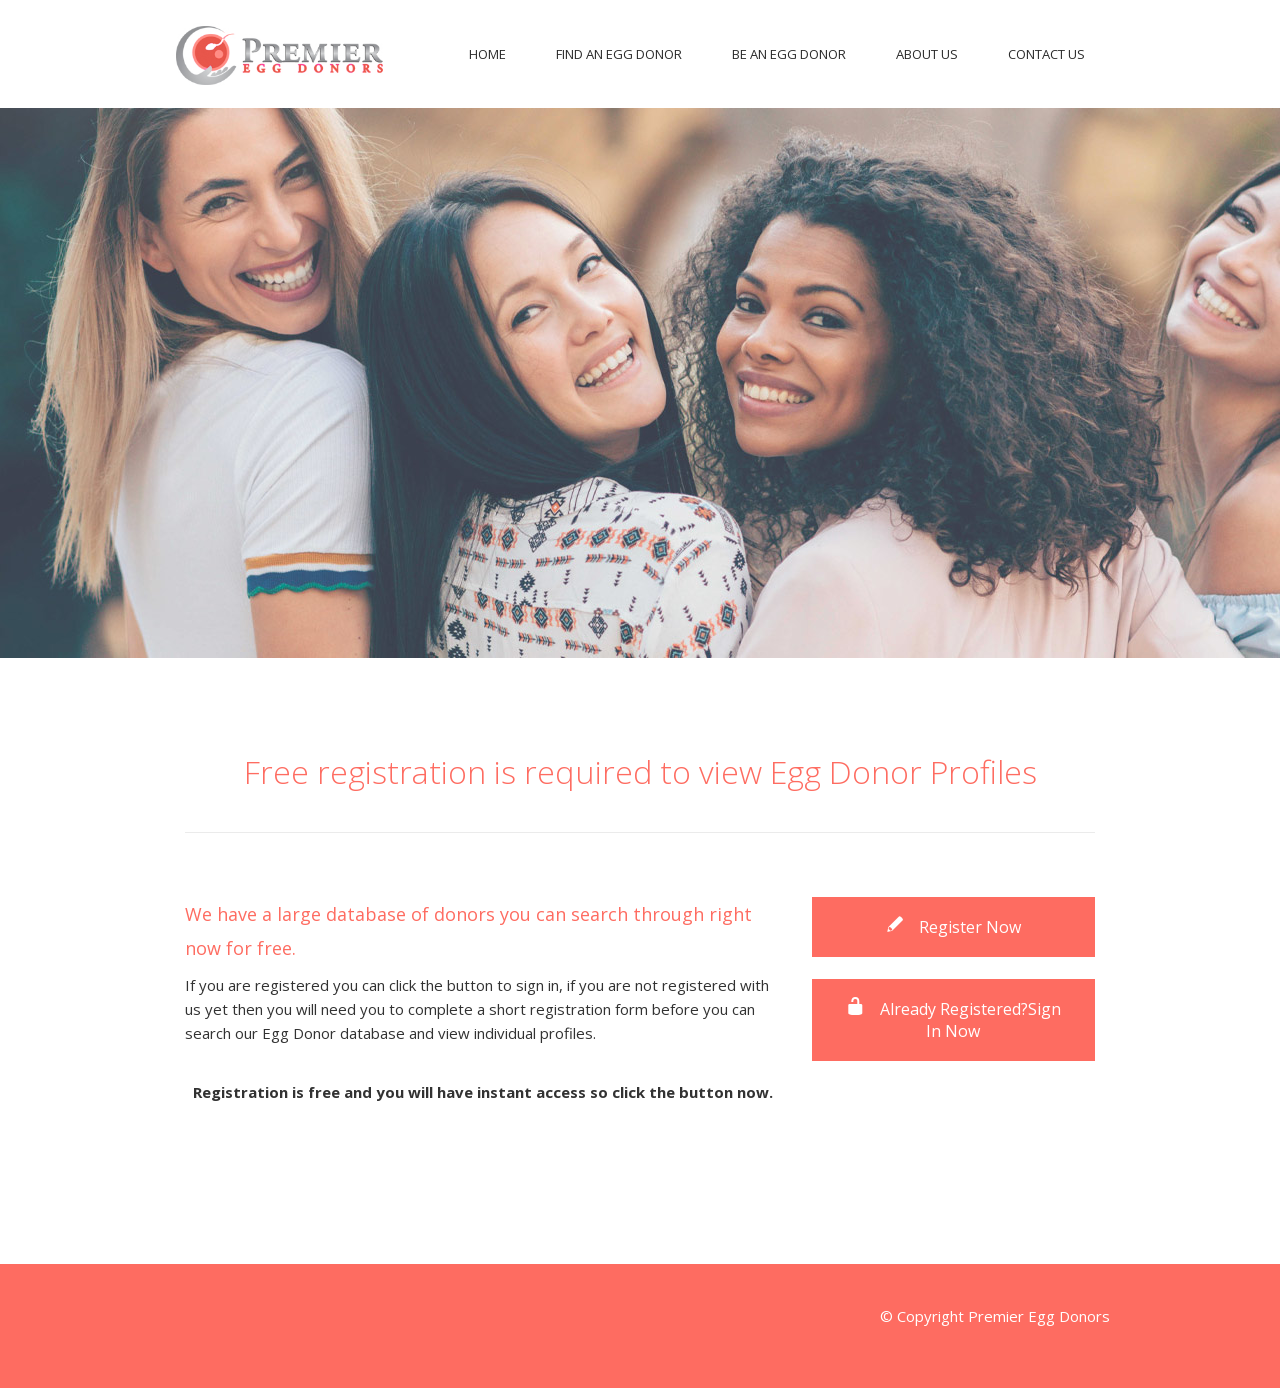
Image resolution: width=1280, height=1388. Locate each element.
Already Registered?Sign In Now (953, 1020)
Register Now (953, 927)
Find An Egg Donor (619, 54)
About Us (927, 54)
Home (487, 54)
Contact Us (1046, 54)
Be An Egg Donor (789, 54)
